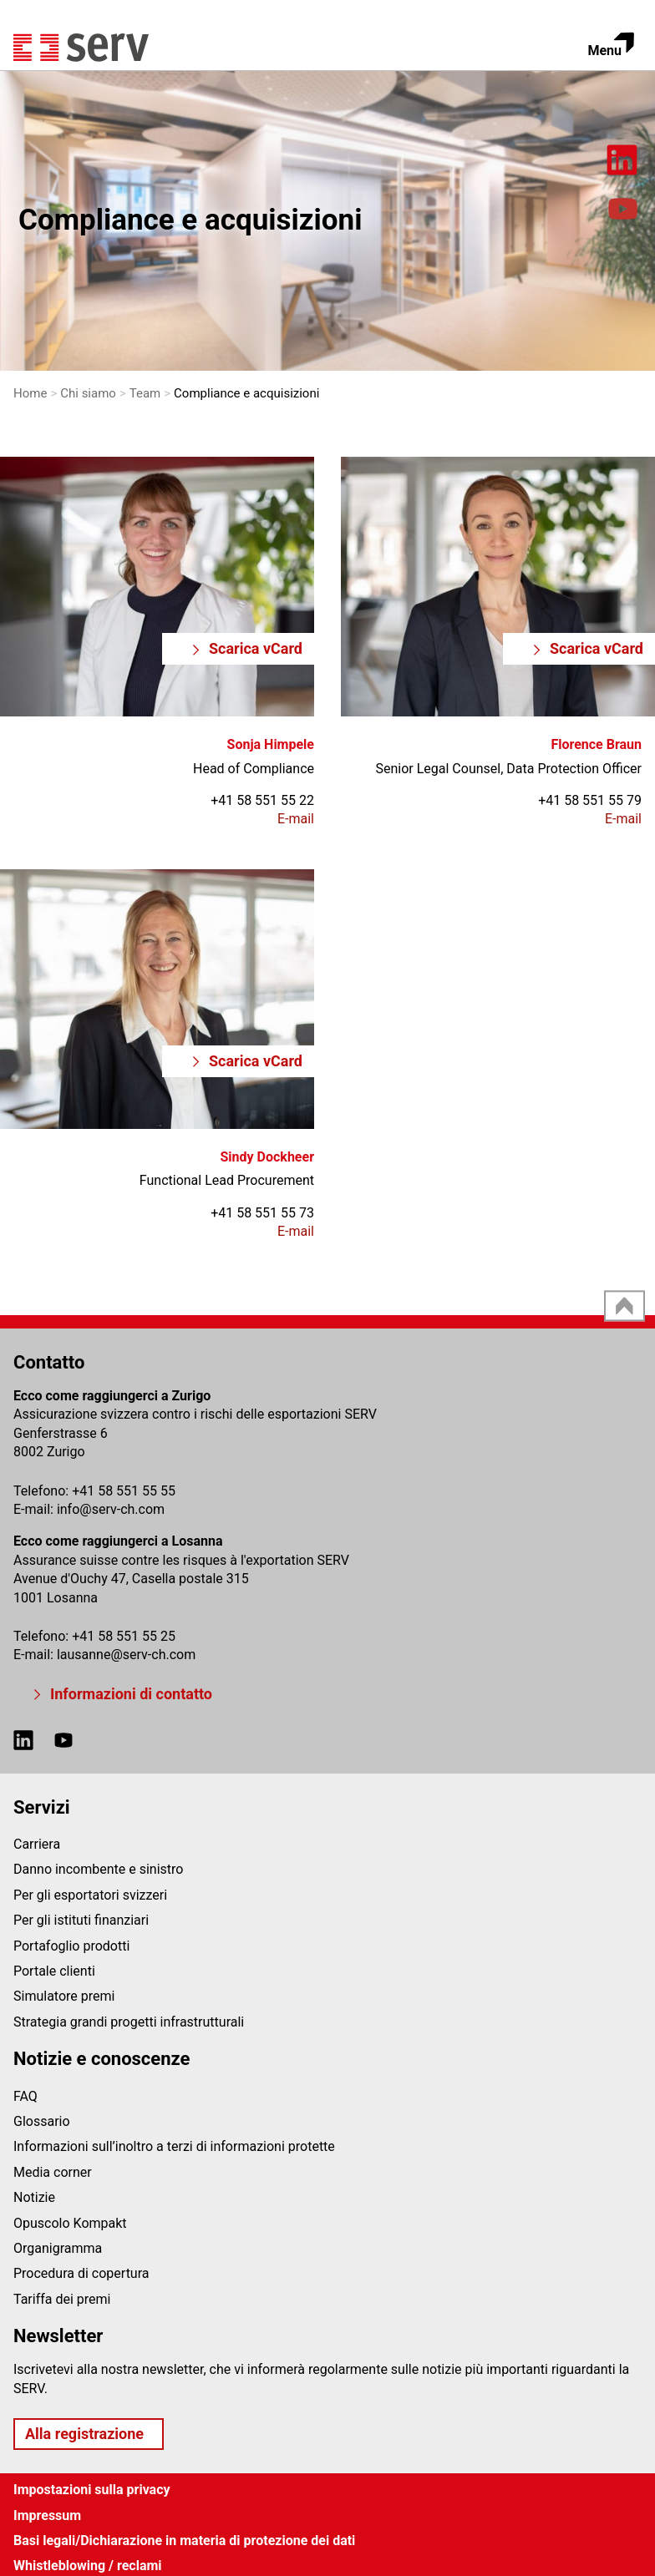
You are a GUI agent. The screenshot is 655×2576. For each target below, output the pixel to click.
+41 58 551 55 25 (123, 1636)
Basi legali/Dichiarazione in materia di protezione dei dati (184, 2540)
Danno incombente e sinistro (98, 1869)
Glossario (41, 2121)
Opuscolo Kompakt (70, 2223)
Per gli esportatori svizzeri (90, 1895)
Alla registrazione (84, 2433)
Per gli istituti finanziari (81, 1920)
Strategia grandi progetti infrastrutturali (128, 2022)
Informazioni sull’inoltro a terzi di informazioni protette (174, 2146)
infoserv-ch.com (111, 1509)
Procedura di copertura (81, 2273)
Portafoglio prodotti (71, 1946)
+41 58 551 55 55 (123, 1491)
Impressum (47, 2515)
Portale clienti (54, 1971)
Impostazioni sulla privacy (91, 2490)
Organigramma (57, 2248)
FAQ (25, 2096)
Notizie (34, 2197)
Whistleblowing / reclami (87, 2565)
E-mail (295, 819)
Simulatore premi (63, 1996)
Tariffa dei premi (62, 2299)
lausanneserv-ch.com (126, 1655)
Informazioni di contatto (131, 1694)
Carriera (36, 1844)
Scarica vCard (255, 648)
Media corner (52, 2172)
